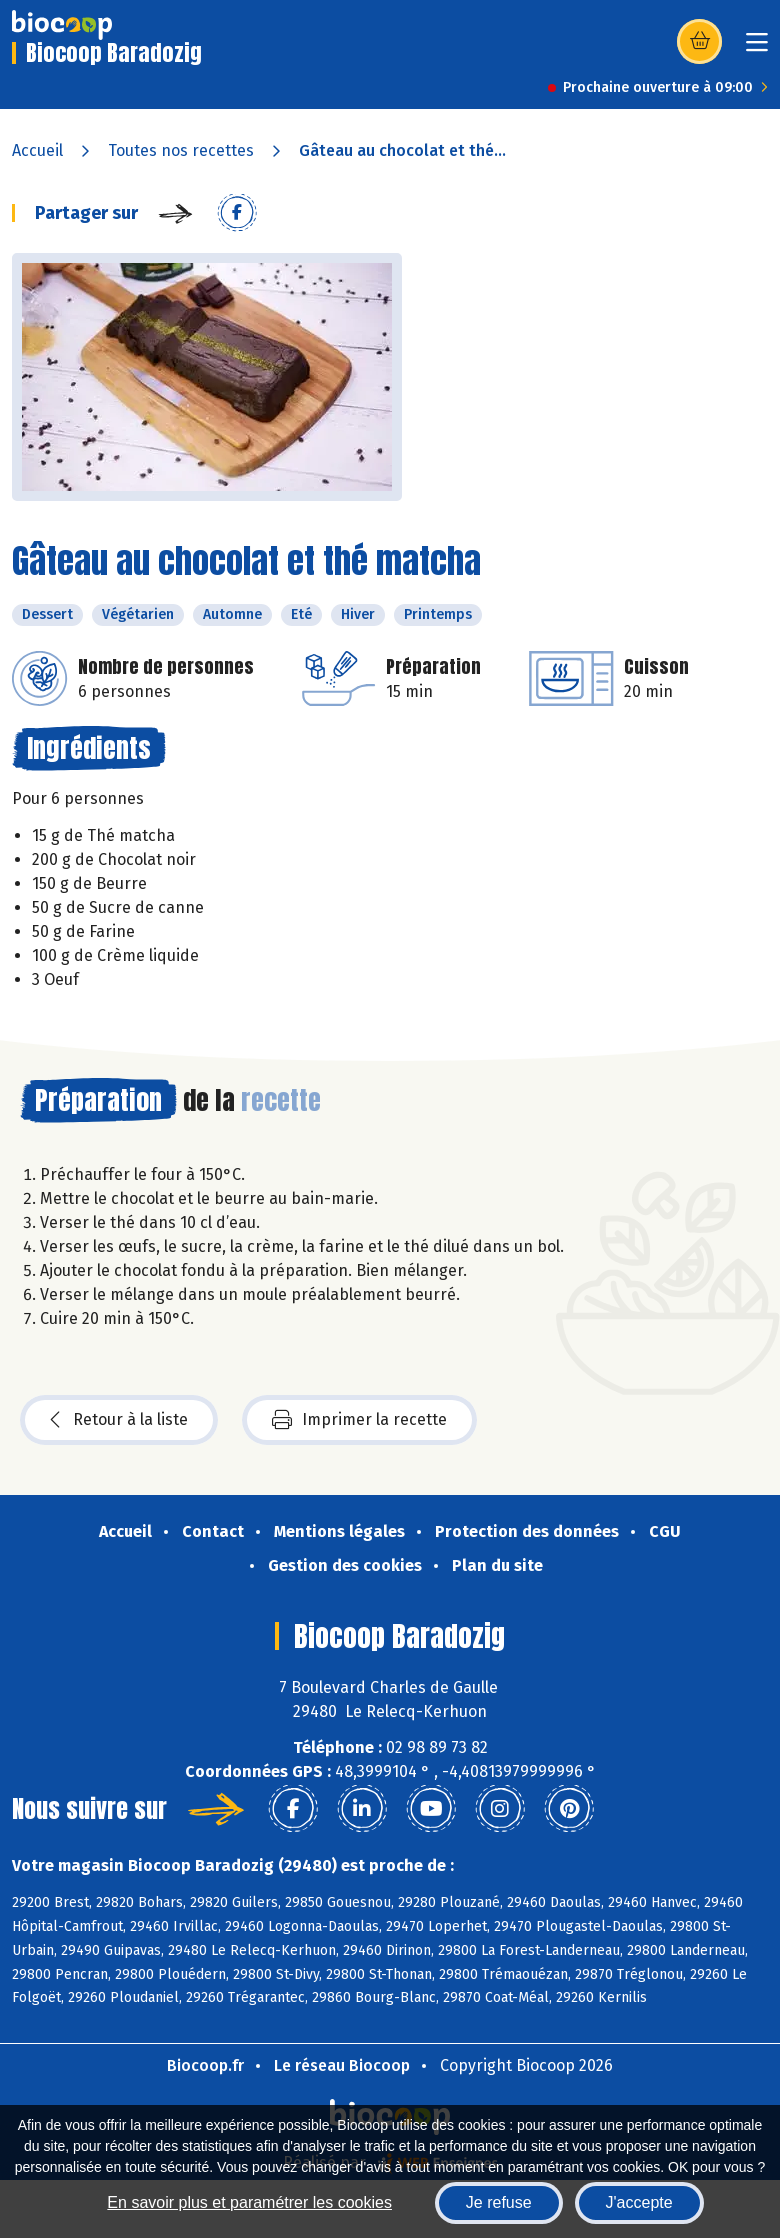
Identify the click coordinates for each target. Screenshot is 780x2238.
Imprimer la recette (359, 1420)
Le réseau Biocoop (342, 2065)
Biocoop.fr (205, 2065)
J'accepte (639, 2202)
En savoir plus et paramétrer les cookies (249, 2202)
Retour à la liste (119, 1420)
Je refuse (499, 2202)
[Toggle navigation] (757, 48)
